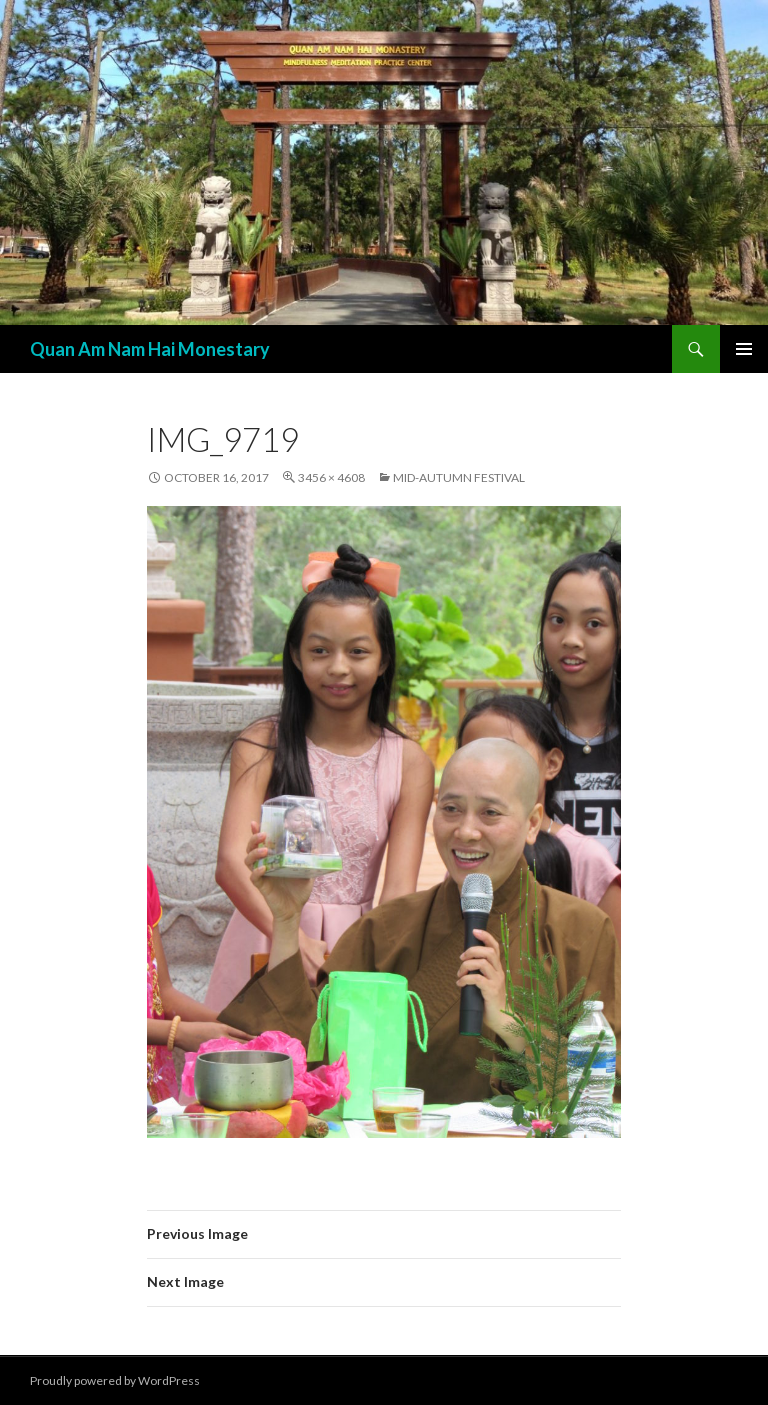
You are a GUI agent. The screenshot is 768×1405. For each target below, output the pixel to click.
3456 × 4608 (331, 477)
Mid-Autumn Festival (459, 477)
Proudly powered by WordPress (115, 1380)
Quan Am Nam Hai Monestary (150, 349)
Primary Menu (744, 349)
